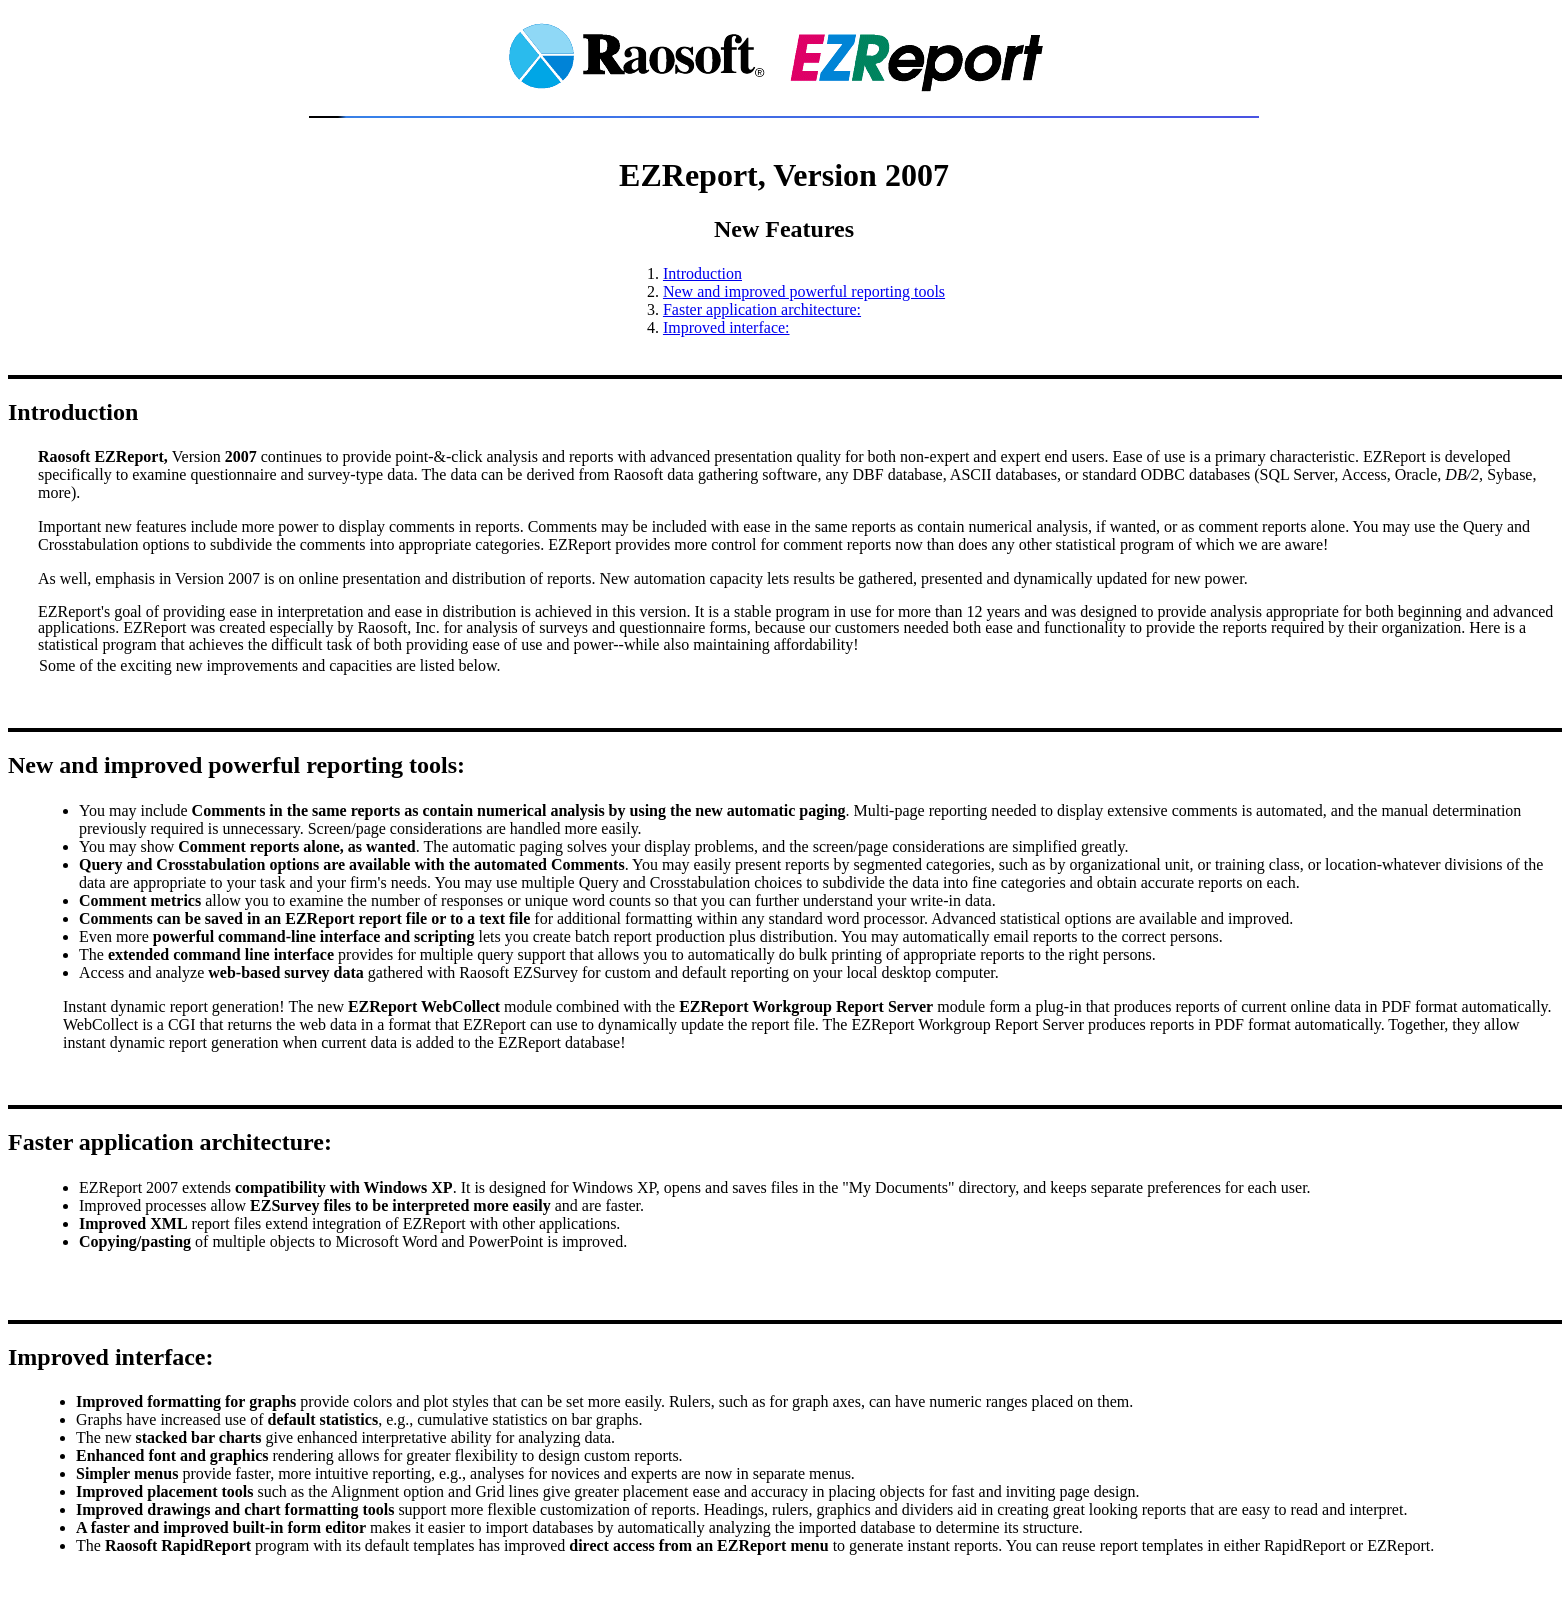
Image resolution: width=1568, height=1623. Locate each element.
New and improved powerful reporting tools (804, 291)
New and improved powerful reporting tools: (236, 765)
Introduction (702, 273)
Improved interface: (726, 327)
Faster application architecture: (762, 309)
